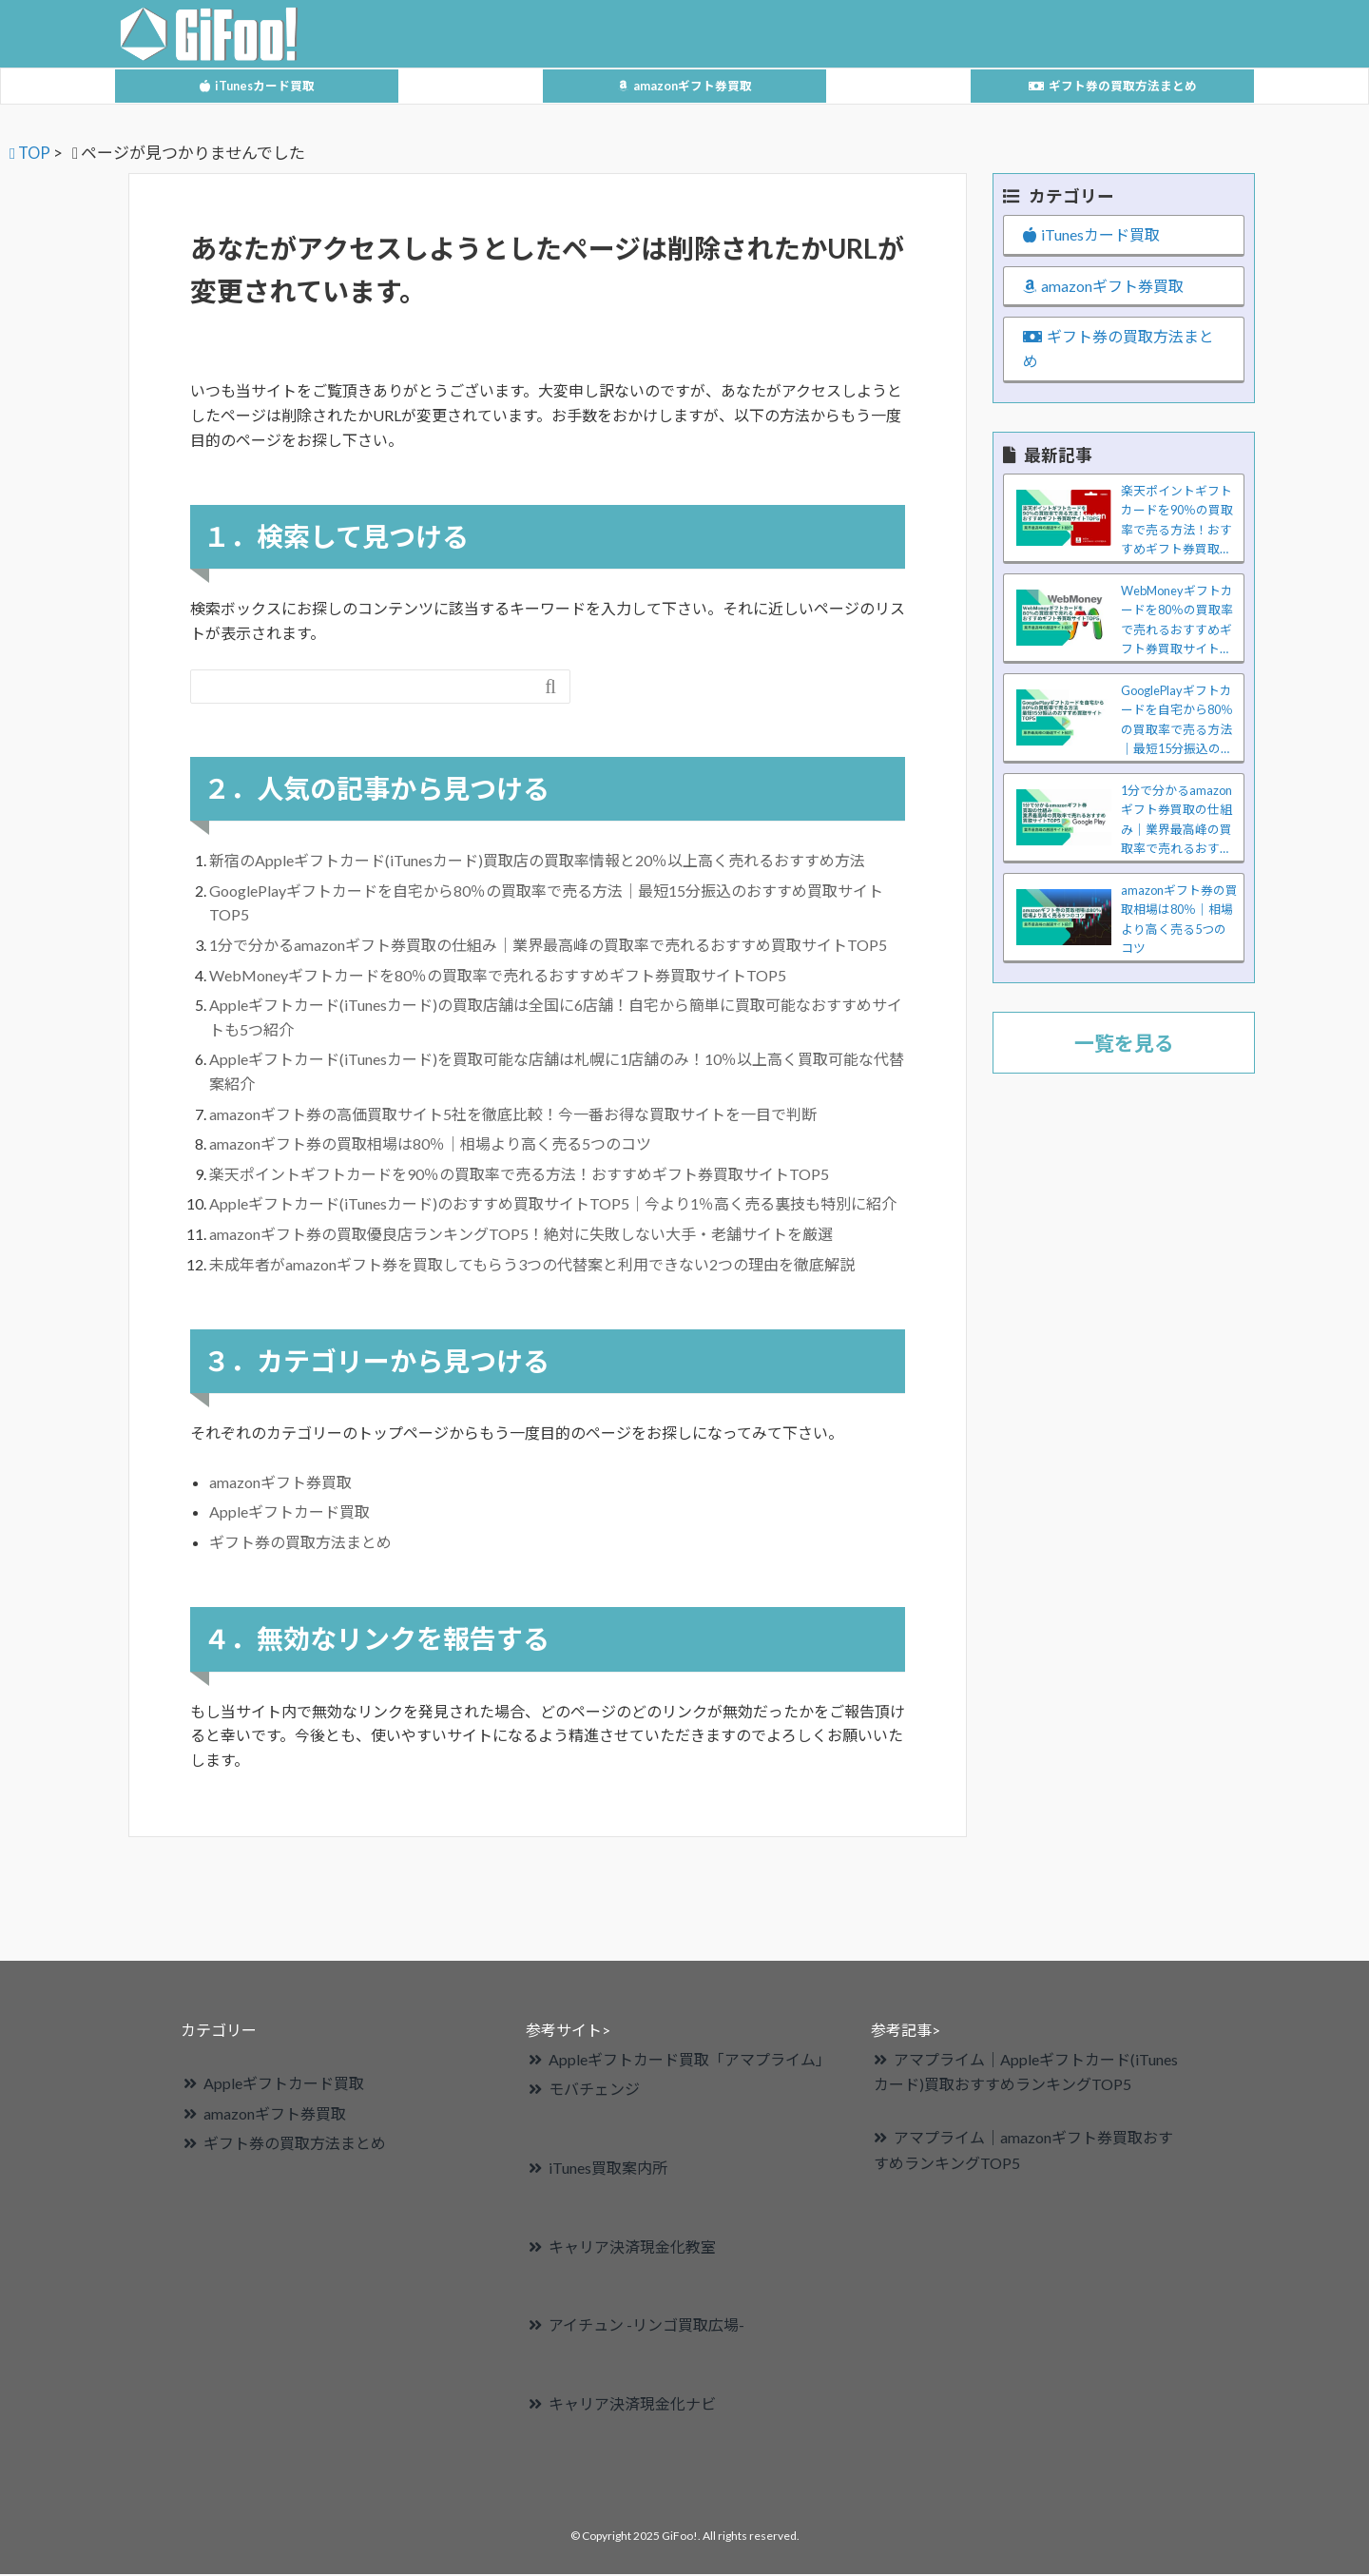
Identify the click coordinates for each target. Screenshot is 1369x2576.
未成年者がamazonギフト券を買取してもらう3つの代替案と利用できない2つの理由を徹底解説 (532, 1266)
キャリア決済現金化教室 (632, 2248)
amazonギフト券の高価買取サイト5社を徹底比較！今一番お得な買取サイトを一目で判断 (513, 1116)
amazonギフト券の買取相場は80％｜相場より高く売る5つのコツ (430, 1145)
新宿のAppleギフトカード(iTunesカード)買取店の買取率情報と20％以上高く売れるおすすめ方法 (537, 862)
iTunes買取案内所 (608, 2169)
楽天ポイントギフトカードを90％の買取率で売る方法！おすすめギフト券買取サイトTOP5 (519, 1176)
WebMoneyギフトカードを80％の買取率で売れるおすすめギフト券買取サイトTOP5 (497, 977)
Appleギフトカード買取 (289, 1513)
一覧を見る (1124, 1044)
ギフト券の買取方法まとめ (1113, 86)
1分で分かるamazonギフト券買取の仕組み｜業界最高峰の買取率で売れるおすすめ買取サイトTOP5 (555, 947)
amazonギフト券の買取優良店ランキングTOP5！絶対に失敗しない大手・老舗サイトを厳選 (521, 1236)
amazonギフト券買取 (685, 86)
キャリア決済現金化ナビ (632, 2405)
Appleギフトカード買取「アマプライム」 (690, 2061)
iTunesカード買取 (257, 86)
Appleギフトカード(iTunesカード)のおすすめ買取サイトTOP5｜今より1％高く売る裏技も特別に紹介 (553, 1206)
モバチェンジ (594, 2091)
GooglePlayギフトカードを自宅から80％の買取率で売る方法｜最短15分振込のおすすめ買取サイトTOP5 (1177, 724)
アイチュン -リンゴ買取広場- (646, 2327)
